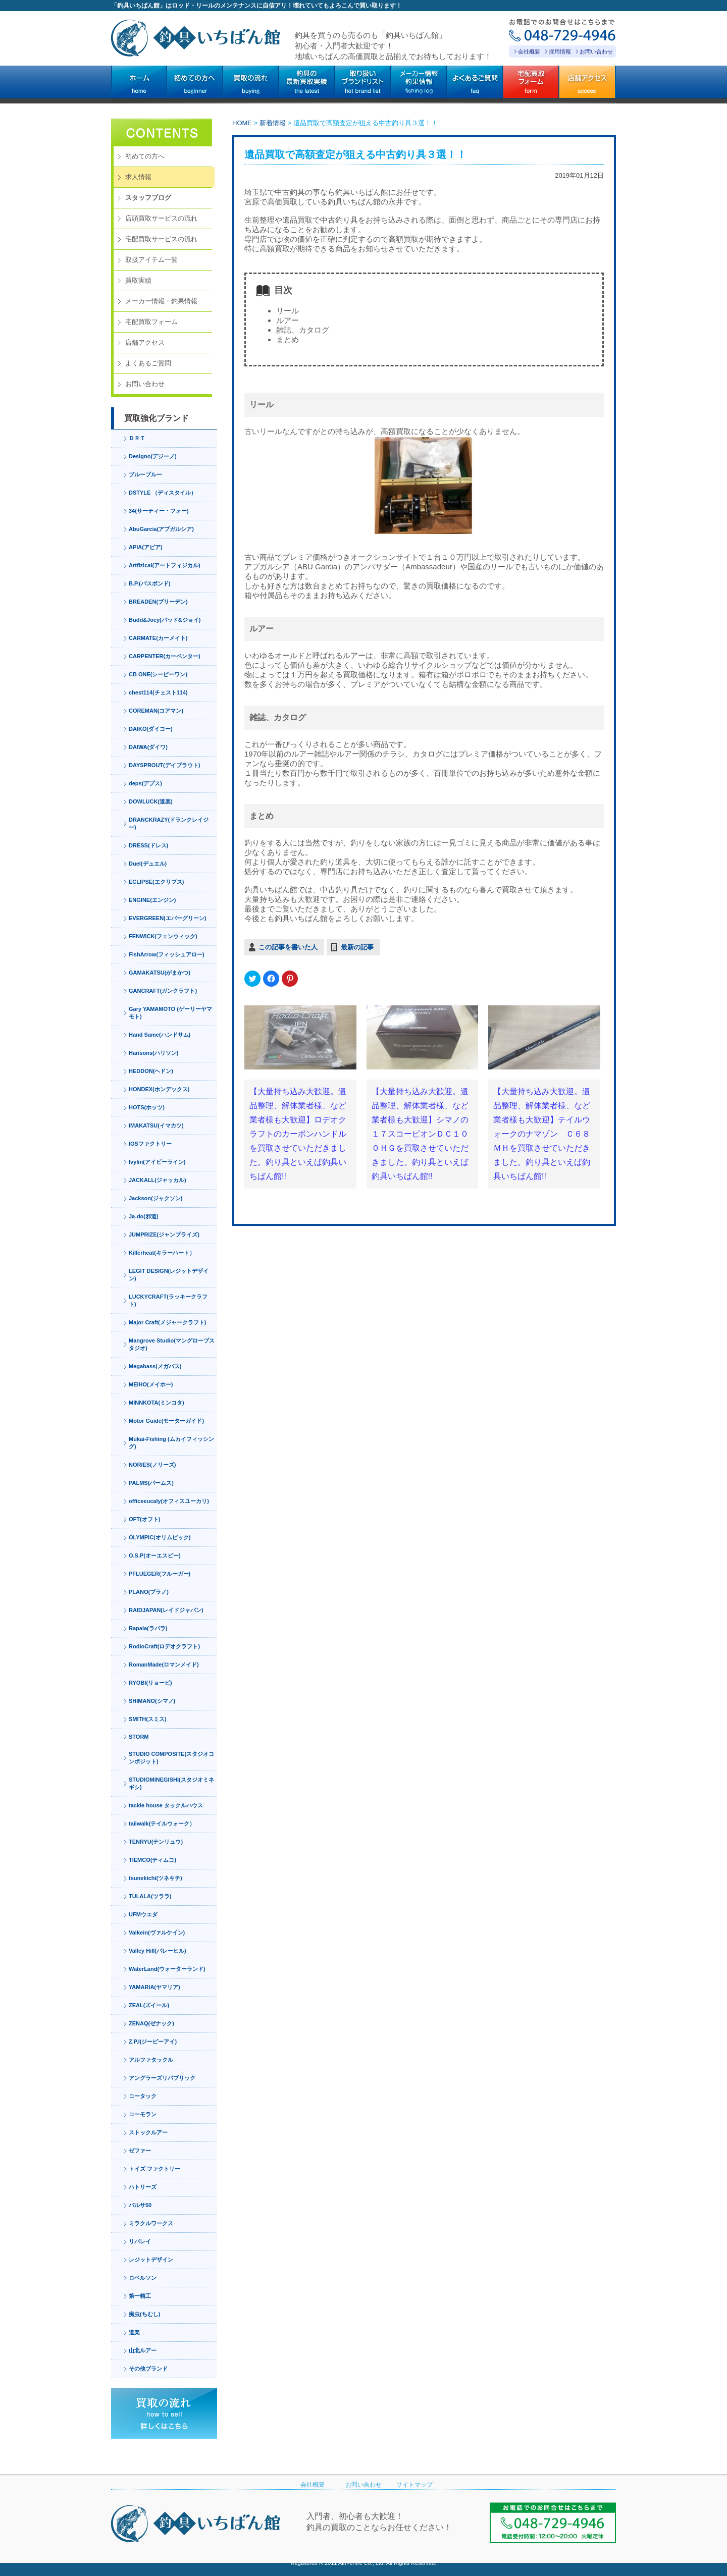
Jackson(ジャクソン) (155, 1198)
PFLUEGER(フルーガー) (159, 1574)
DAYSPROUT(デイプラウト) (164, 765)
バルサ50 (140, 2205)
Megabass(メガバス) (155, 1366)
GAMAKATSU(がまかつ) (159, 973)
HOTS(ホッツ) (147, 1107)
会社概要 (529, 51)
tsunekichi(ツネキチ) (155, 1878)
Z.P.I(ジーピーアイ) (153, 2041)
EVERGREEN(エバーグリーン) (167, 918)
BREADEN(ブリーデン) (158, 602)
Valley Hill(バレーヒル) (157, 1951)
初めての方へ (145, 156)
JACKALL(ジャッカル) (157, 1180)
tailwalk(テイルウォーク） (162, 1823)
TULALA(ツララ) (150, 1896)
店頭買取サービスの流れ (161, 218)
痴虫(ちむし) (144, 2314)
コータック (143, 2096)
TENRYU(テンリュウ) (156, 1842)
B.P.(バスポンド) (149, 583)
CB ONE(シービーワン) (158, 674)
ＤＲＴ (137, 438)
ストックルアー (148, 2132)
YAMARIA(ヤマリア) (154, 1987)
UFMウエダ (143, 1914)
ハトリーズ (143, 2187)
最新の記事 (357, 947)
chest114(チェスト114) (158, 692)
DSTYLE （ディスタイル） (162, 493)
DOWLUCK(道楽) (151, 801)
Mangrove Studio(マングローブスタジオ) (172, 1344)
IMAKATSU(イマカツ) (156, 1125)
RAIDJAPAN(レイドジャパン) (166, 1610)
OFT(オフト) (144, 1519)
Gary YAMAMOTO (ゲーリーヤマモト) (170, 1012)
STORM (139, 1737)
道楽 (134, 2332)
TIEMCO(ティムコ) (152, 1860)
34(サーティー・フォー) (159, 511)
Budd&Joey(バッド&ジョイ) (164, 620)
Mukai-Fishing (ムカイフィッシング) (171, 1443)
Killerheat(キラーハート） (162, 1253)
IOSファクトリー (150, 1144)
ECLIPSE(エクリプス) (156, 882)
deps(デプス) (145, 783)
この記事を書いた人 (288, 947)
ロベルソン (143, 2278)
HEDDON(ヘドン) (151, 1071)
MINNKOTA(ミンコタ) (156, 1403)
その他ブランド (148, 2369)
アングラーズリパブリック (162, 2078)
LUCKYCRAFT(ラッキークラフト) (168, 1300)
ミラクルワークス (151, 2223)
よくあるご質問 (148, 363)
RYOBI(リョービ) (150, 1683)
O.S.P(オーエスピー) (155, 1555)
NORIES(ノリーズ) (152, 1465)
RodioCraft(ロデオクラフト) (164, 1646)
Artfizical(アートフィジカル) (164, 565)
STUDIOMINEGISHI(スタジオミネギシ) (171, 1783)
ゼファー (140, 2151)
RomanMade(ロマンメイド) (164, 1664)
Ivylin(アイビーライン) (157, 1162)
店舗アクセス (145, 342)
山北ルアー (143, 2350)
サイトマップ (414, 2484)
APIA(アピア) (146, 547)
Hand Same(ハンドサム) (159, 1035)
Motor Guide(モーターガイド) (166, 1421)
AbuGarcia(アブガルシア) (161, 529)
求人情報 (138, 177)
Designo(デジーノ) (153, 456)
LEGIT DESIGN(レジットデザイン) (169, 1274)
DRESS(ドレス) (148, 845)
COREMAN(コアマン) (156, 711)
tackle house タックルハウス (166, 1805)
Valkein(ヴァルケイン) (157, 1932)
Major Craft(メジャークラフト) (167, 1322)
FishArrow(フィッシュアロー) (166, 954)
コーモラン (143, 2114)
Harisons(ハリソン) (153, 1053)
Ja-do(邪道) (144, 1216)
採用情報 (560, 51)
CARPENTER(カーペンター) (164, 656)
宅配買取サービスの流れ (161, 239)
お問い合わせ (596, 51)
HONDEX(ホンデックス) (159, 1089)
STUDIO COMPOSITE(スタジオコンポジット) (171, 1757)
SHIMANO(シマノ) (152, 1701)
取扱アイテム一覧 (151, 259)
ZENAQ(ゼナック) (151, 2023)
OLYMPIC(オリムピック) (159, 1537)
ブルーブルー (145, 474)
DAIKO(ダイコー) (151, 729)
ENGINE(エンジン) (152, 900)
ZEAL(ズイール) (149, 2005)
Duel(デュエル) (148, 864)
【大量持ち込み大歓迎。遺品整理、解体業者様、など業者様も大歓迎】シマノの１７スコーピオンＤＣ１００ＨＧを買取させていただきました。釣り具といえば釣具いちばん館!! (420, 1133)
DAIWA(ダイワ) (148, 747)
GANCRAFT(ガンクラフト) (163, 991)
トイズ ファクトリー (154, 2169)
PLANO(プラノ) (149, 1592)
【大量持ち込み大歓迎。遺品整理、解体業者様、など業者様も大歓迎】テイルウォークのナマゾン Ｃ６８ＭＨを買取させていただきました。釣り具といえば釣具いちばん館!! (541, 1133)
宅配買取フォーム (151, 322)
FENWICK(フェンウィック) (163, 936)
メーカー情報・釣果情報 (161, 301)
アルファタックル (151, 2060)
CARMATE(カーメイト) (158, 638)
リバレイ (140, 2241)
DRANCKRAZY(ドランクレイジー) (169, 823)
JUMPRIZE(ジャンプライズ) (164, 1234)
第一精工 (140, 2296)
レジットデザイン (151, 2260)
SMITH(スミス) (148, 1719)
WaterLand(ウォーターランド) (167, 1969)
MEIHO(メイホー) (151, 1384)
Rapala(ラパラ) (148, 1628)
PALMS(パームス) (151, 1483)
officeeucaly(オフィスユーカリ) (169, 1501)
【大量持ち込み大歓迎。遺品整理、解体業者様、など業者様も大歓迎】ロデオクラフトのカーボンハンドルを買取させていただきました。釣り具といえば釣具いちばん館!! (297, 1133)
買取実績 (138, 280)
